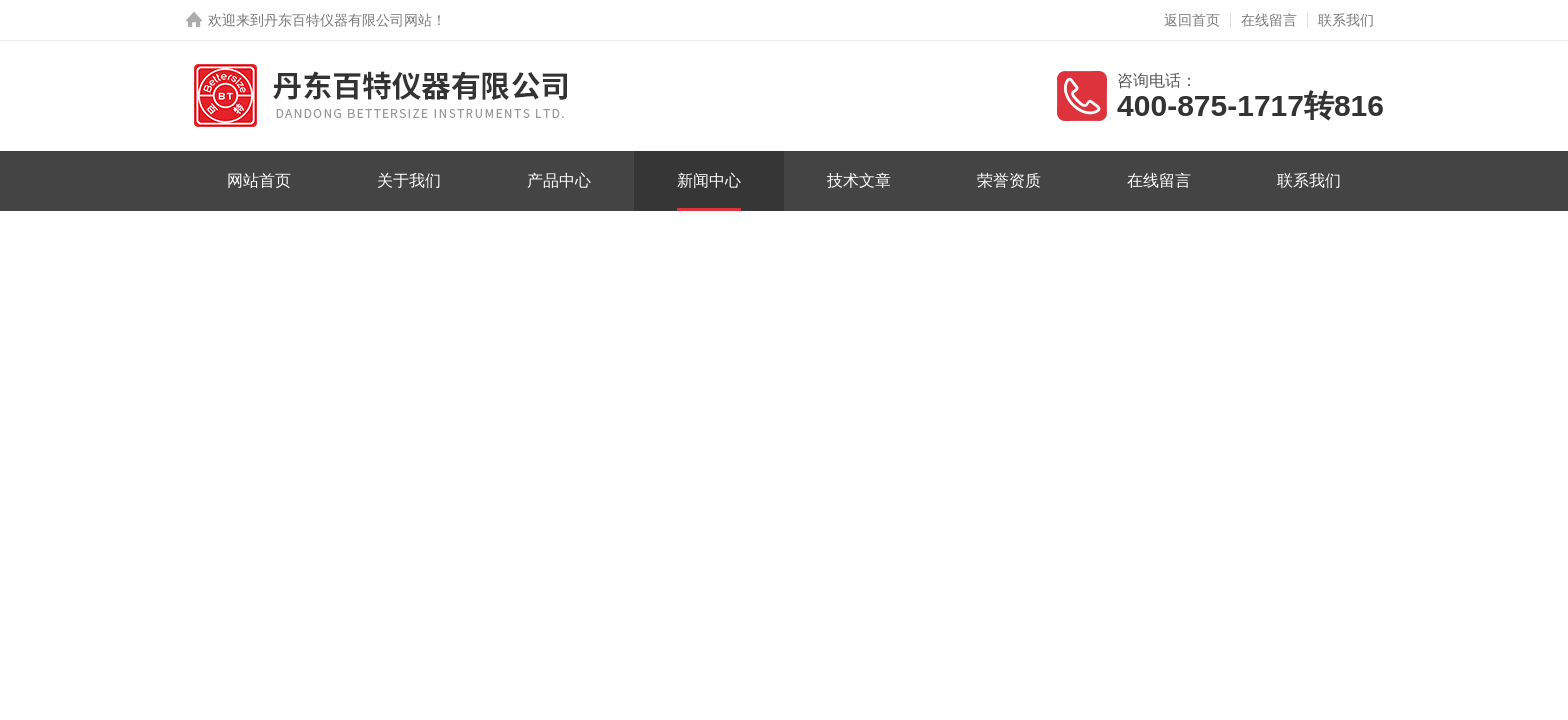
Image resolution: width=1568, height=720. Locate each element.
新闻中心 (709, 180)
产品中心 (559, 180)
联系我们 (1346, 20)
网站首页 (259, 180)
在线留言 (1269, 20)
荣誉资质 (1009, 180)
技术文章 (859, 180)
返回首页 (1192, 20)
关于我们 (409, 180)
